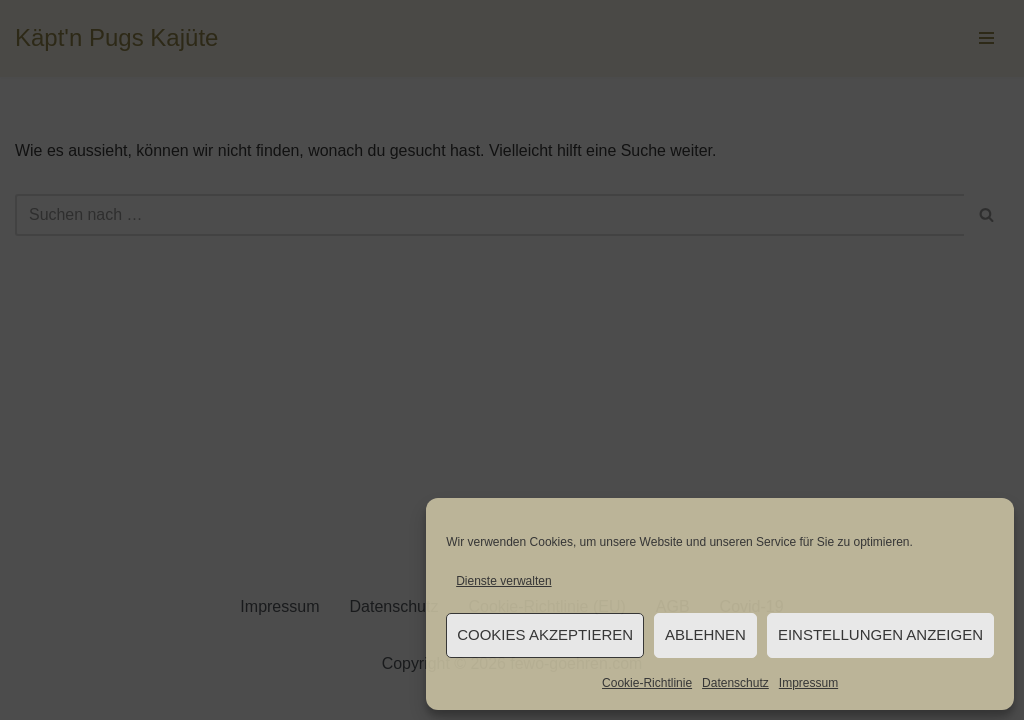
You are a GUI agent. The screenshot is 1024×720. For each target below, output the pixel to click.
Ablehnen (705, 634)
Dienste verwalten (503, 581)
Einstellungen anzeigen (880, 634)
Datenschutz (735, 683)
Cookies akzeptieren (545, 634)
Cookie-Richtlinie (647, 683)
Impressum (808, 683)
